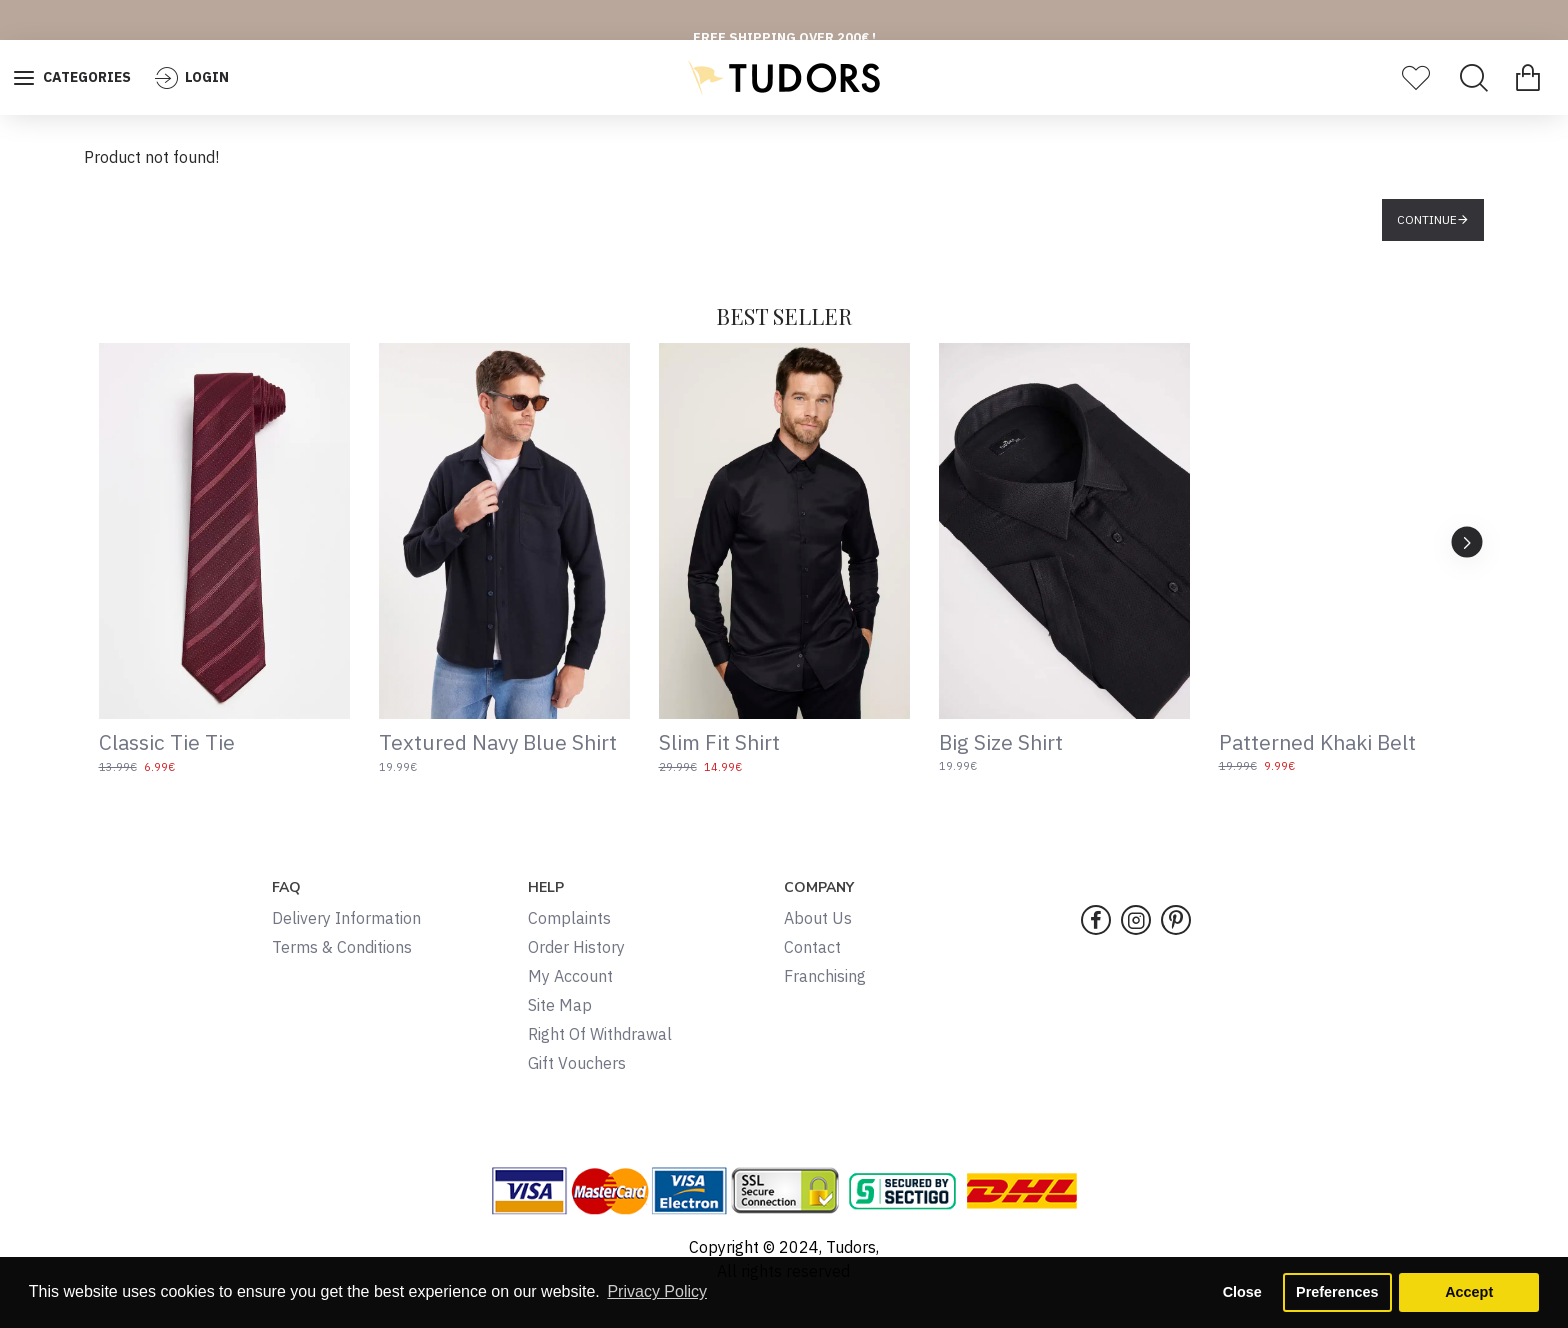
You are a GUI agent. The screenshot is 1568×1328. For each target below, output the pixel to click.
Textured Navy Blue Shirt (498, 742)
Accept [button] (1469, 1292)
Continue (1427, 219)
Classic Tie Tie (167, 742)
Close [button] (1242, 1292)
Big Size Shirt (1001, 742)
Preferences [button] (1337, 1292)
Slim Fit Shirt (719, 742)
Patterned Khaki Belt (1317, 742)
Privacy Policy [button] (657, 1291)
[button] (1467, 541)
